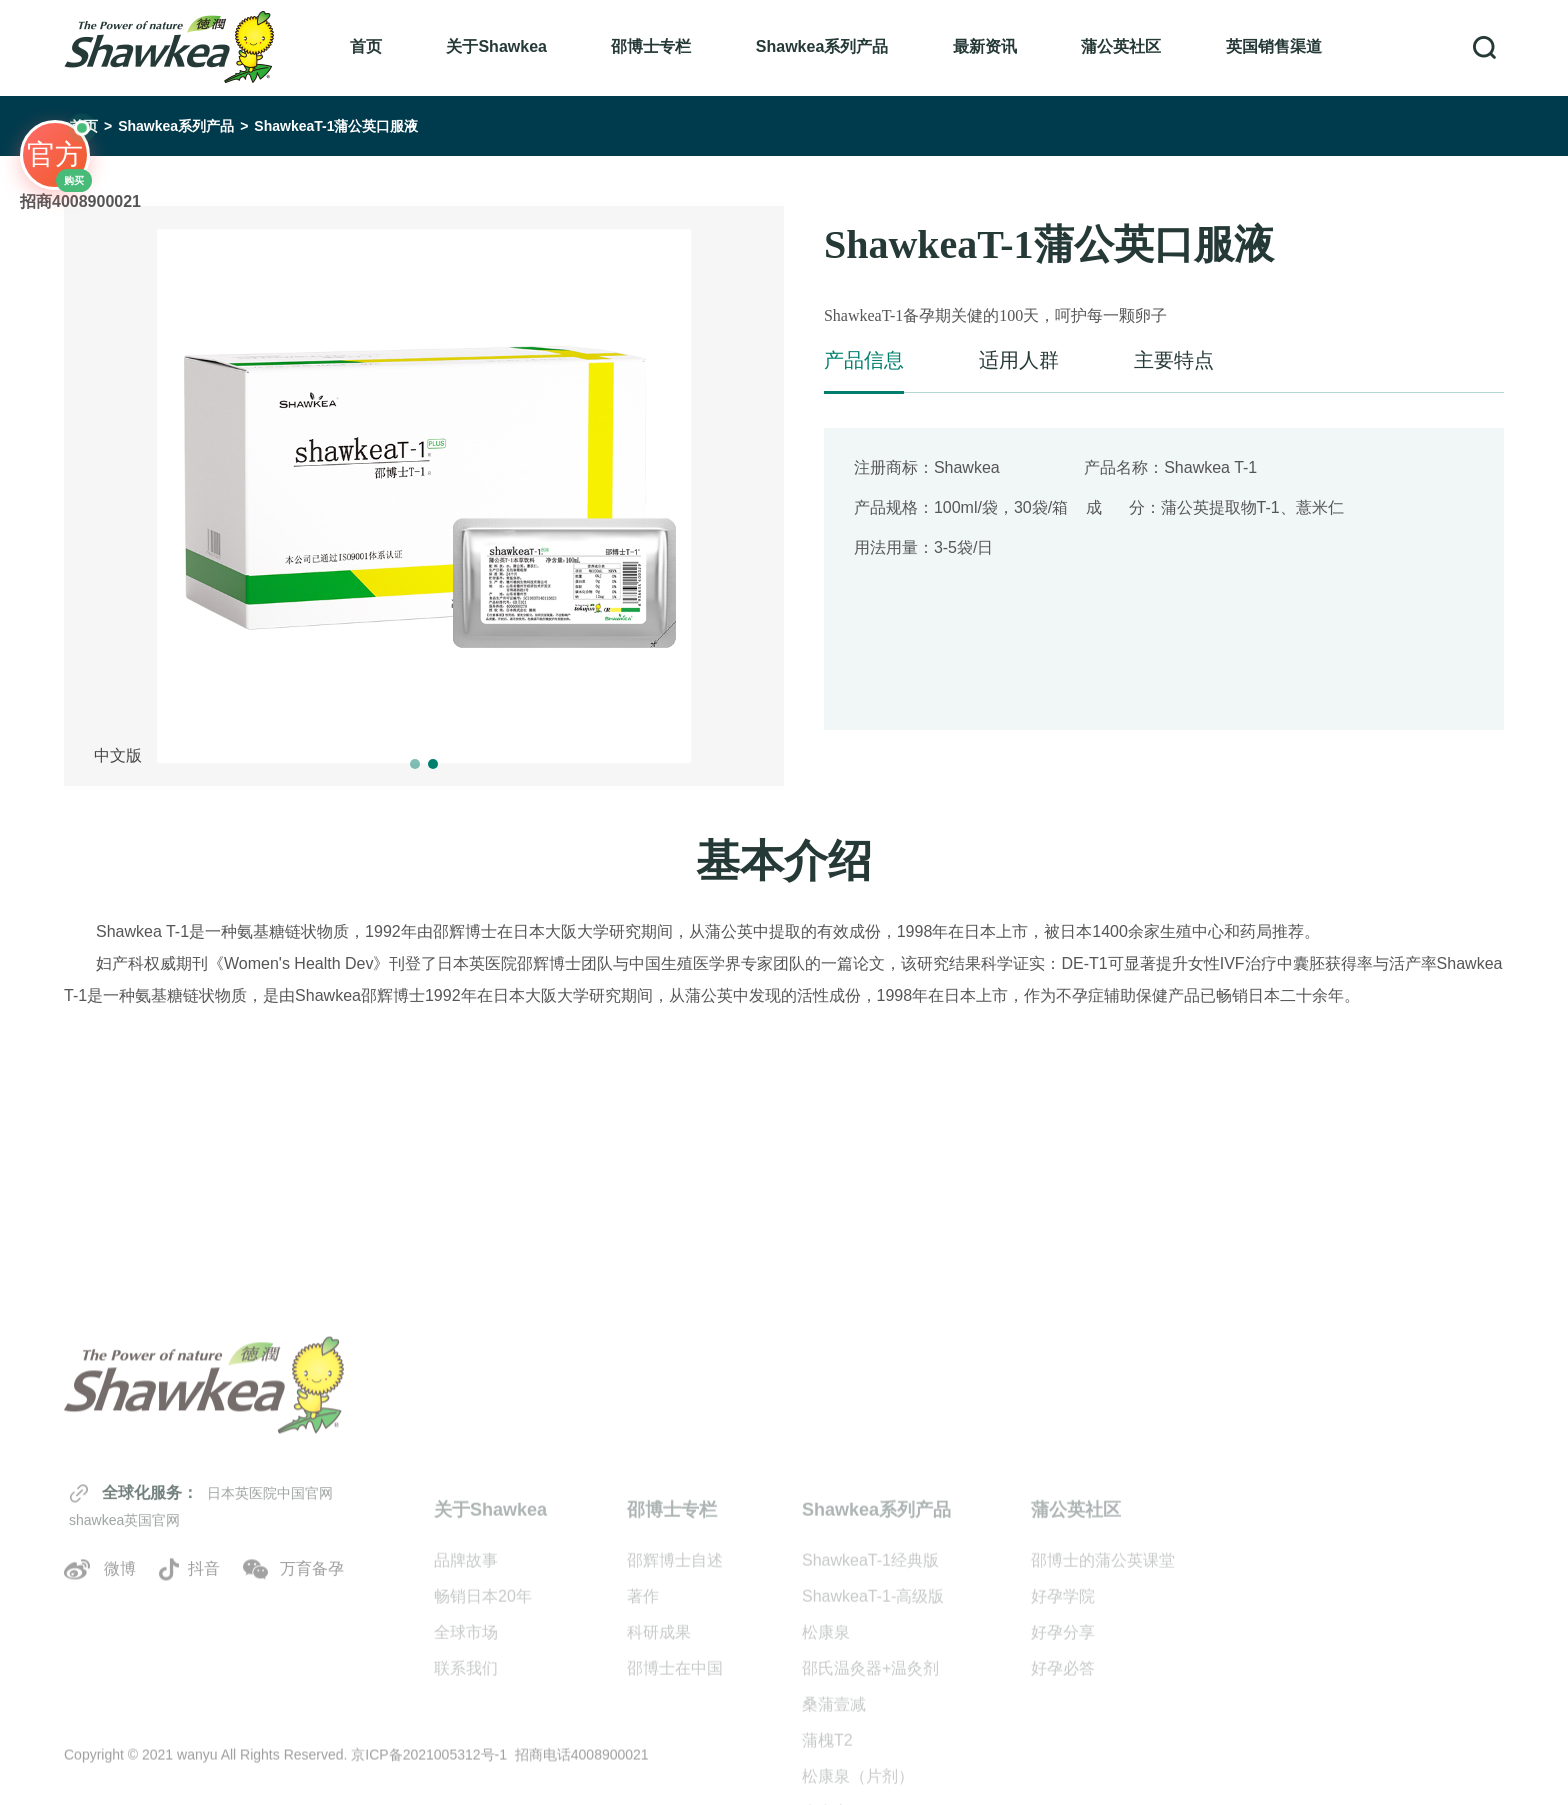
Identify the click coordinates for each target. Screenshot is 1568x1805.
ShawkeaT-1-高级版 (873, 1716)
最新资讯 (985, 46)
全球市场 (466, 1752)
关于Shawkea (496, 46)
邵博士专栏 (651, 46)
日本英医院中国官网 (270, 1587)
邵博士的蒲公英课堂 (1103, 1680)
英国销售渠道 (1274, 46)
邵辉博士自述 (675, 1680)
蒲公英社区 (1121, 46)
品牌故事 (466, 1680)
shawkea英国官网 (124, 1615)
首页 (366, 46)
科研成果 (659, 1752)
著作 (643, 1716)
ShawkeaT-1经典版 (870, 1680)
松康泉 (826, 1752)
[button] (415, 764)
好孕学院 (1063, 1716)
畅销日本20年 (483, 1716)
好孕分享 (1063, 1752)
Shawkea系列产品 (822, 46)
